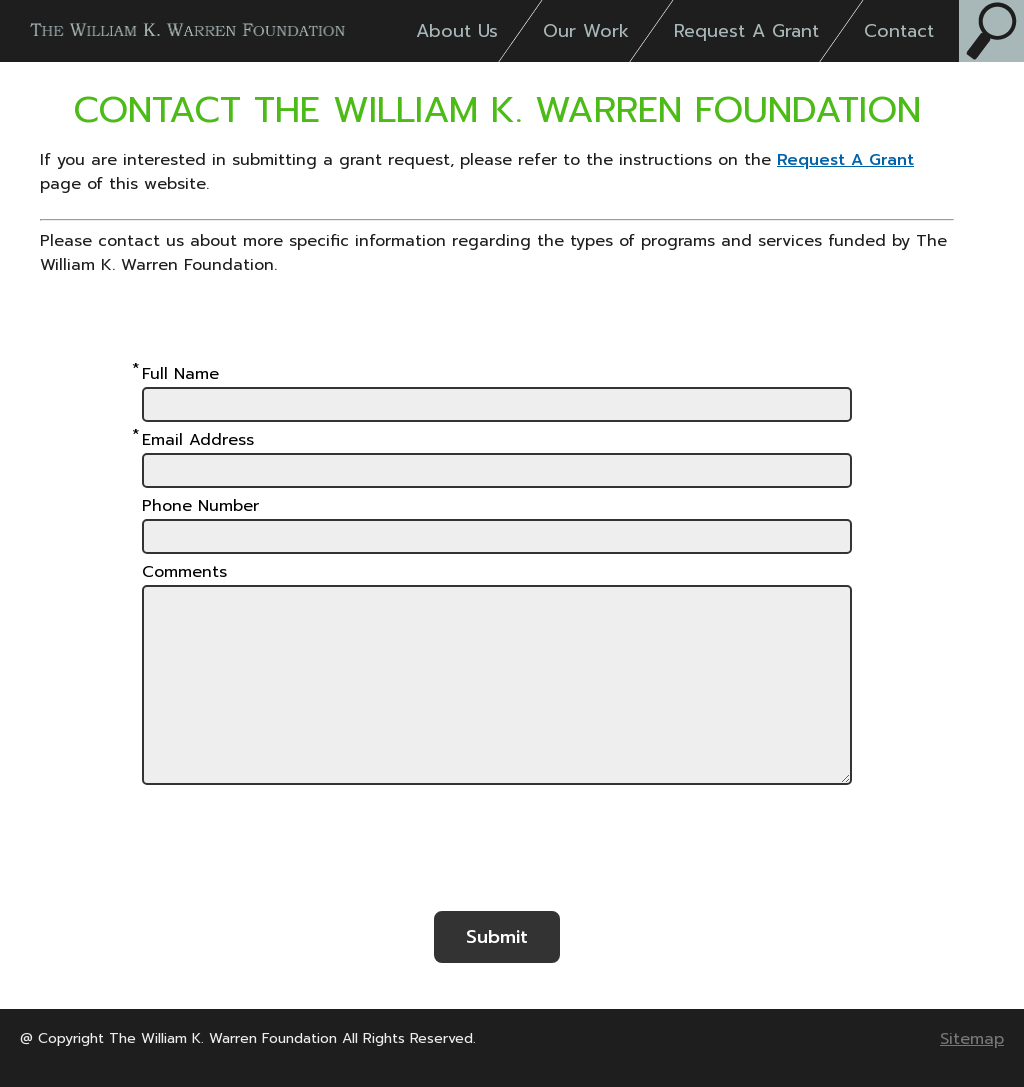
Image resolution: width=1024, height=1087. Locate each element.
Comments (184, 572)
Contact (899, 31)
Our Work (586, 31)
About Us (457, 31)
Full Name (180, 374)
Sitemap (972, 1039)
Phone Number (200, 506)
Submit (497, 937)
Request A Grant (746, 31)
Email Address (198, 440)
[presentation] (497, 857)
